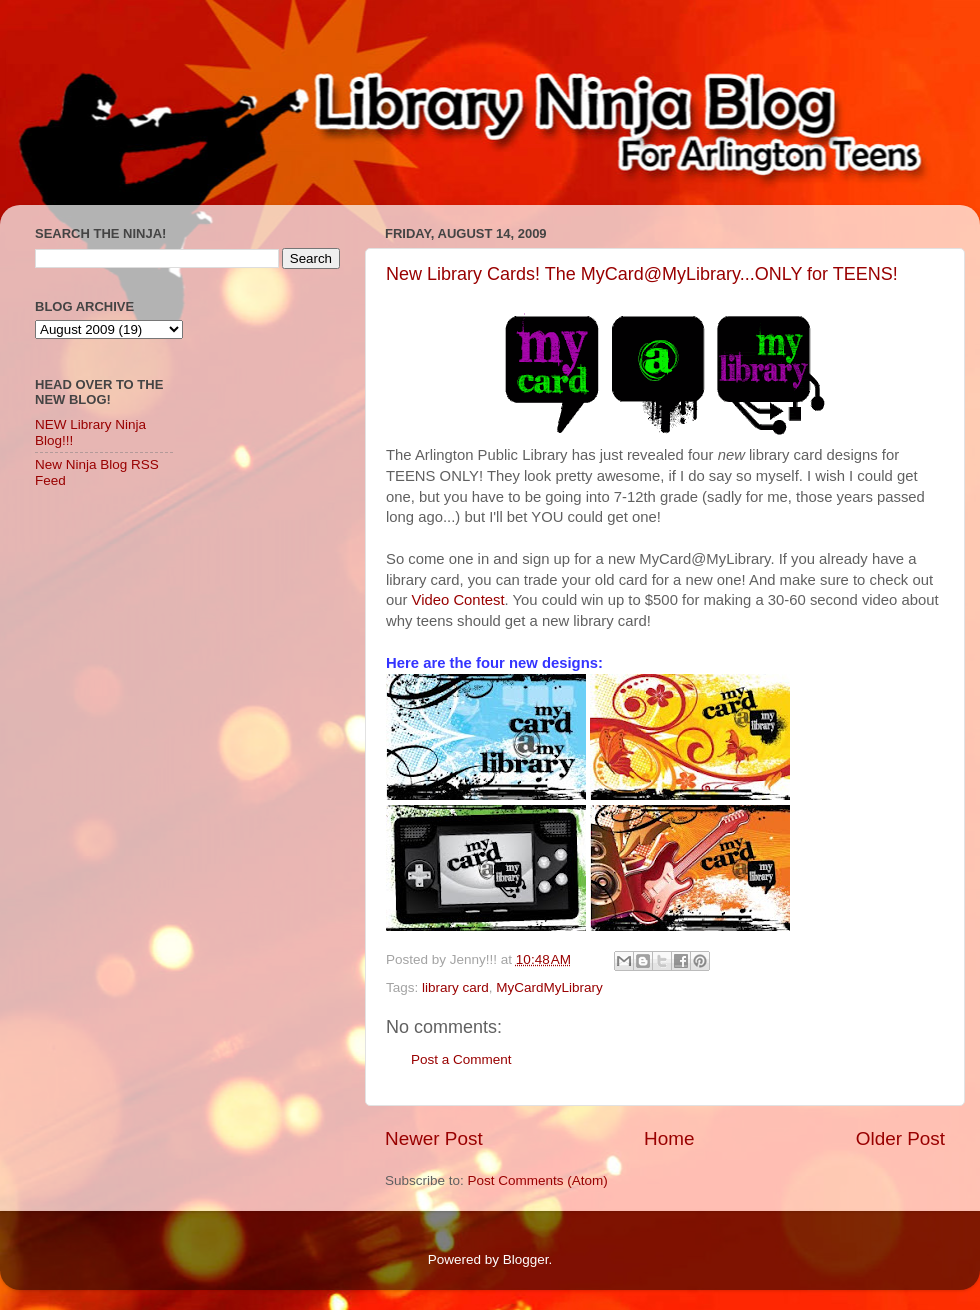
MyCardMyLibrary (549, 987)
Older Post (900, 1138)
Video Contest (458, 600)
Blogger (526, 1259)
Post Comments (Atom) (538, 1180)
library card (455, 987)
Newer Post (434, 1138)
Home (669, 1138)
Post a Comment (461, 1059)
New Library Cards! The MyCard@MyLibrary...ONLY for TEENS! (642, 274)
